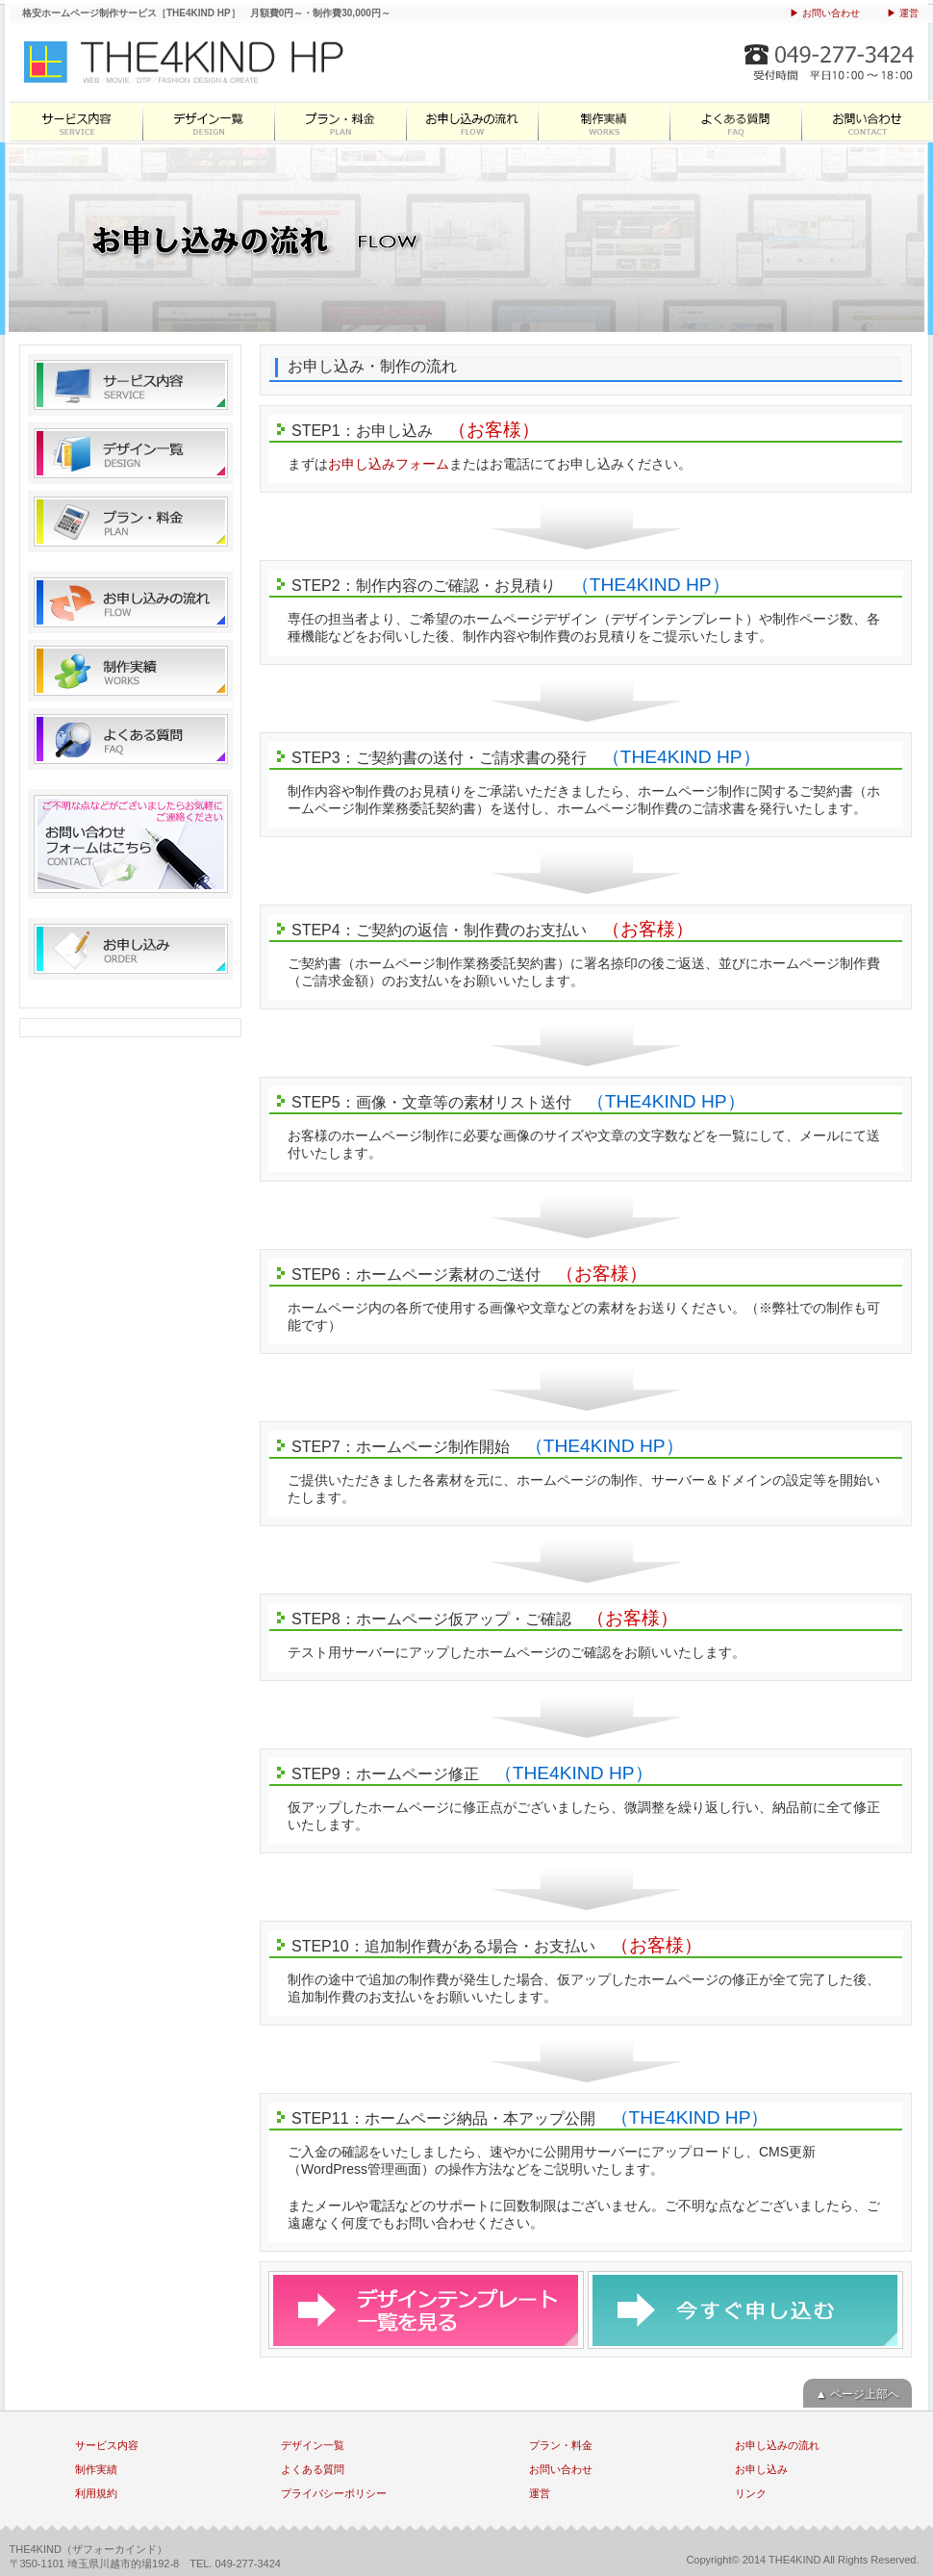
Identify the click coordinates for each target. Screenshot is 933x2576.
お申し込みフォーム (388, 464)
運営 (539, 2493)
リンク (751, 2493)
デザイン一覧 (207, 121)
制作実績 (602, 121)
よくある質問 (734, 121)
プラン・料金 (339, 121)
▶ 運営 (903, 13)
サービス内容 (75, 121)
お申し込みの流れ (471, 121)
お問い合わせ (866, 121)
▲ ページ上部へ (857, 2394)
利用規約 (96, 2493)
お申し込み (131, 949)
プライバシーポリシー (334, 2493)
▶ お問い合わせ (825, 13)
